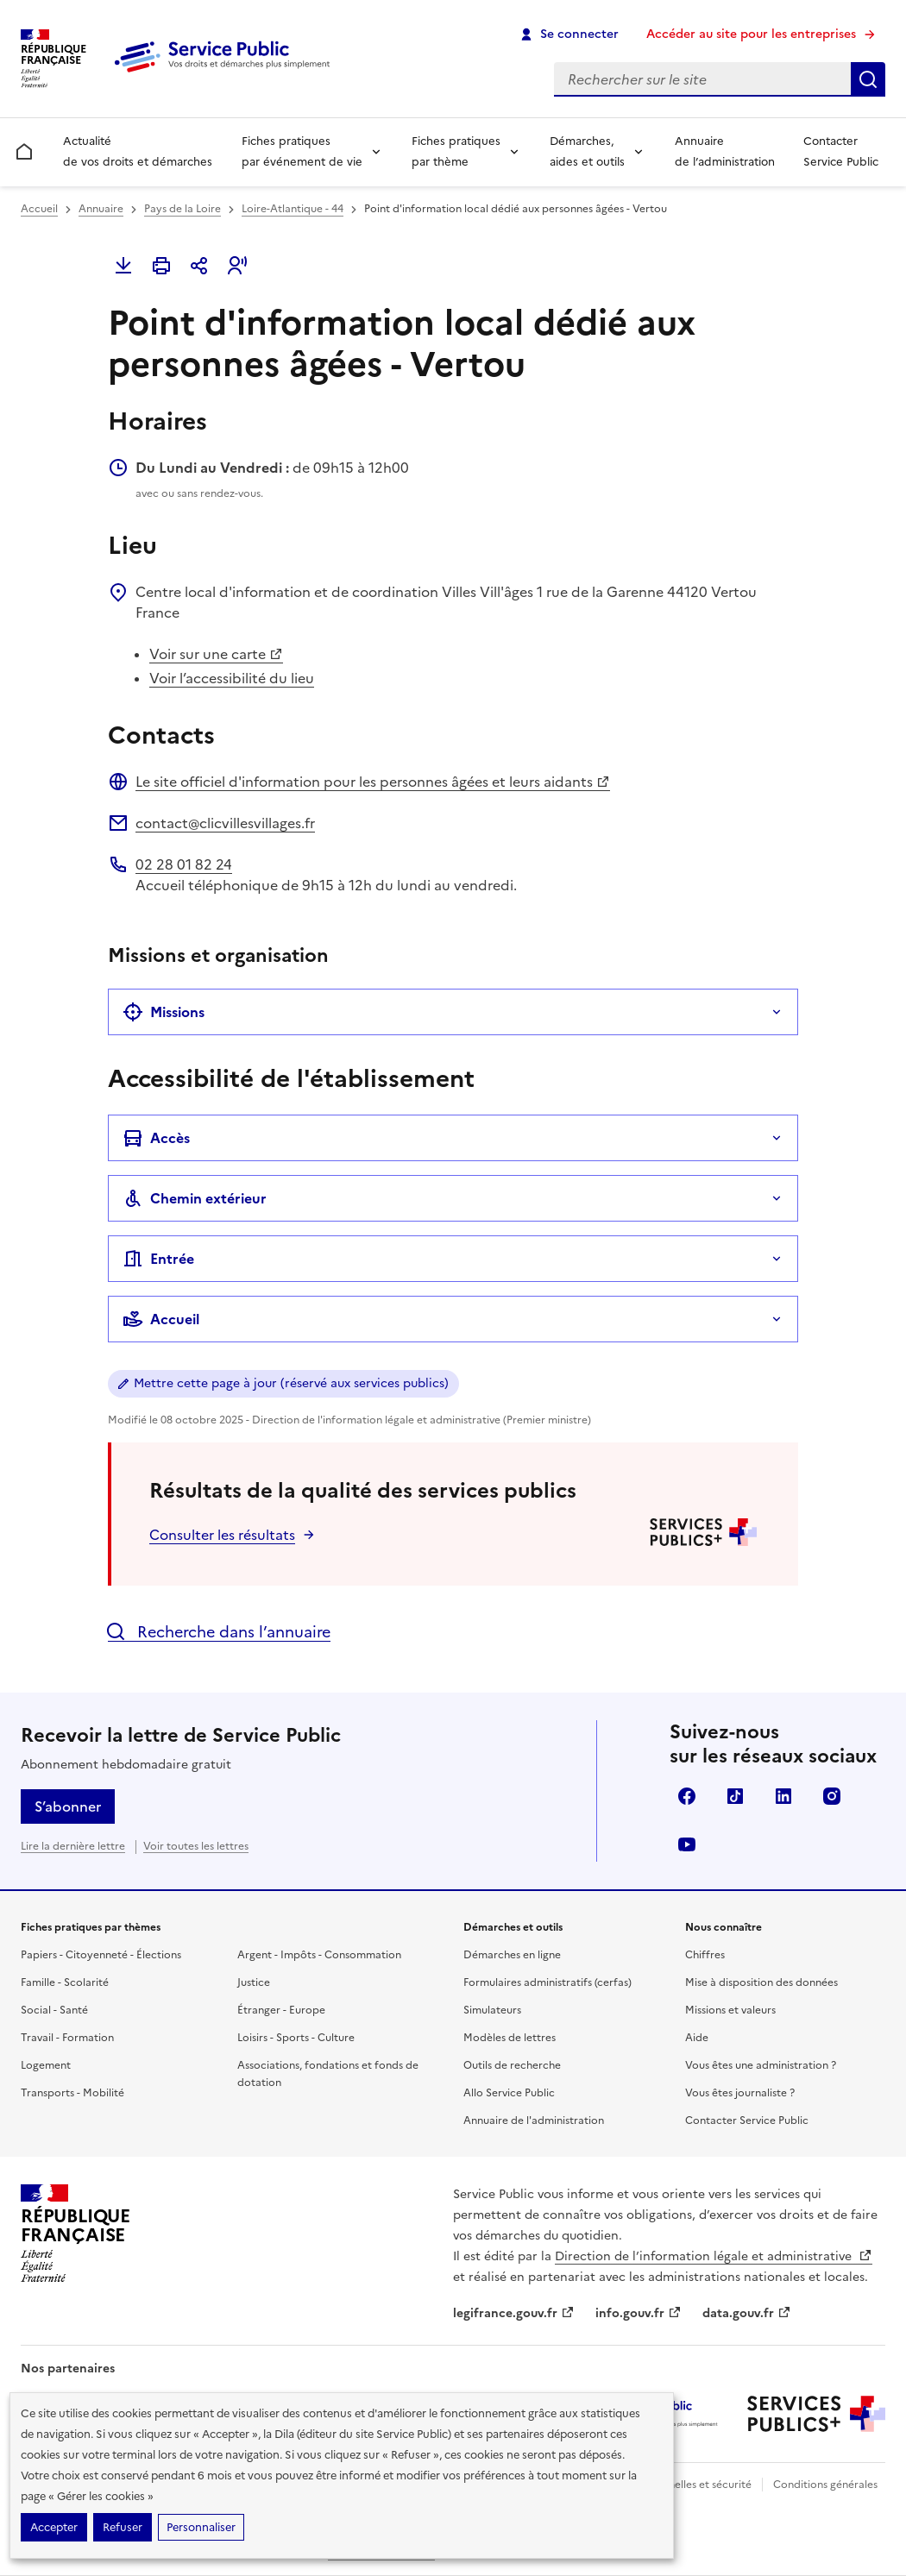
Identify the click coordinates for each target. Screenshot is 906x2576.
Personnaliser (201, 2527)
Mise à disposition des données (761, 1982)
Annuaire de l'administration (533, 2120)
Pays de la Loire (182, 209)
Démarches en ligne (512, 1955)
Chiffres (705, 1955)
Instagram (832, 1796)
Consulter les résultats (222, 1534)
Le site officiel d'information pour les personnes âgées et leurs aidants (372, 781)
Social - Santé (54, 2010)
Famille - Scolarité (65, 1982)
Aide (696, 2037)
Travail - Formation (67, 2037)
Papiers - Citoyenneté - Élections (101, 1955)
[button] (237, 265)
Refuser (122, 2527)
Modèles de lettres (509, 2037)
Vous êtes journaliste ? (740, 2093)
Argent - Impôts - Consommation (319, 1955)
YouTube (687, 1844)
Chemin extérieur (195, 1198)
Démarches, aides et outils (587, 151)
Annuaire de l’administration (725, 151)
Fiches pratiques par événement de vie (302, 151)
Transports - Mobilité (72, 2093)
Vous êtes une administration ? (760, 2065)
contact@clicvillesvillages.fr (225, 823)
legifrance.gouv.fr (514, 2313)
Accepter (54, 2527)
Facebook (687, 1796)
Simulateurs (492, 2010)
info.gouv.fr (638, 2313)
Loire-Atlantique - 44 (292, 209)
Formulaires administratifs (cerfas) (547, 1982)
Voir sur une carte (216, 654)
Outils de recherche (512, 2065)
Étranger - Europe (281, 2010)
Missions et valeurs (730, 2010)
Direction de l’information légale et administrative (713, 2256)
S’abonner (68, 1806)
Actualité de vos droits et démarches (137, 151)
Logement (46, 2065)
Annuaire (101, 209)
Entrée (158, 1258)
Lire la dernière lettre (73, 1846)
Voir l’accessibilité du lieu (231, 678)
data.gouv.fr (746, 2313)
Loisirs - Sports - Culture (296, 2037)
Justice (253, 1982)
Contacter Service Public (840, 151)
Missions (163, 1012)
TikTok (735, 1796)
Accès (156, 1138)
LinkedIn (783, 1796)
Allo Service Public (509, 2093)
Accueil (39, 209)
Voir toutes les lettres (196, 1846)
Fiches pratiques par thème (456, 151)
